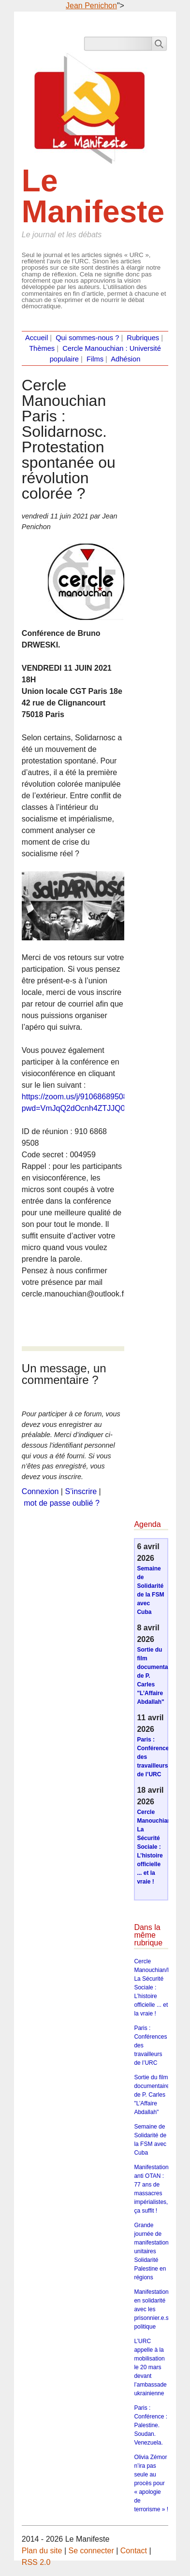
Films (95, 359)
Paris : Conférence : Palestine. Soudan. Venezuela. (150, 2425)
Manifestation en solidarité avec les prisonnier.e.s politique (151, 2309)
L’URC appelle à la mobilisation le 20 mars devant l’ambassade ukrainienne (150, 2367)
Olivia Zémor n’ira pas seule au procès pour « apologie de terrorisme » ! (151, 2483)
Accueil (36, 338)
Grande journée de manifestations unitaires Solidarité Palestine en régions (152, 2251)
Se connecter (91, 2551)
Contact (133, 2551)
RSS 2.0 (36, 2562)
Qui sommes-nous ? (87, 338)
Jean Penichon (91, 5)
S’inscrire (81, 1491)
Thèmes (42, 348)
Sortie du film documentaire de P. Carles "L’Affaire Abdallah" (151, 2094)
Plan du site (42, 2551)
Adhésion (125, 359)
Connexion (40, 1491)
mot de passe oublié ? (62, 1503)
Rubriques (143, 338)
